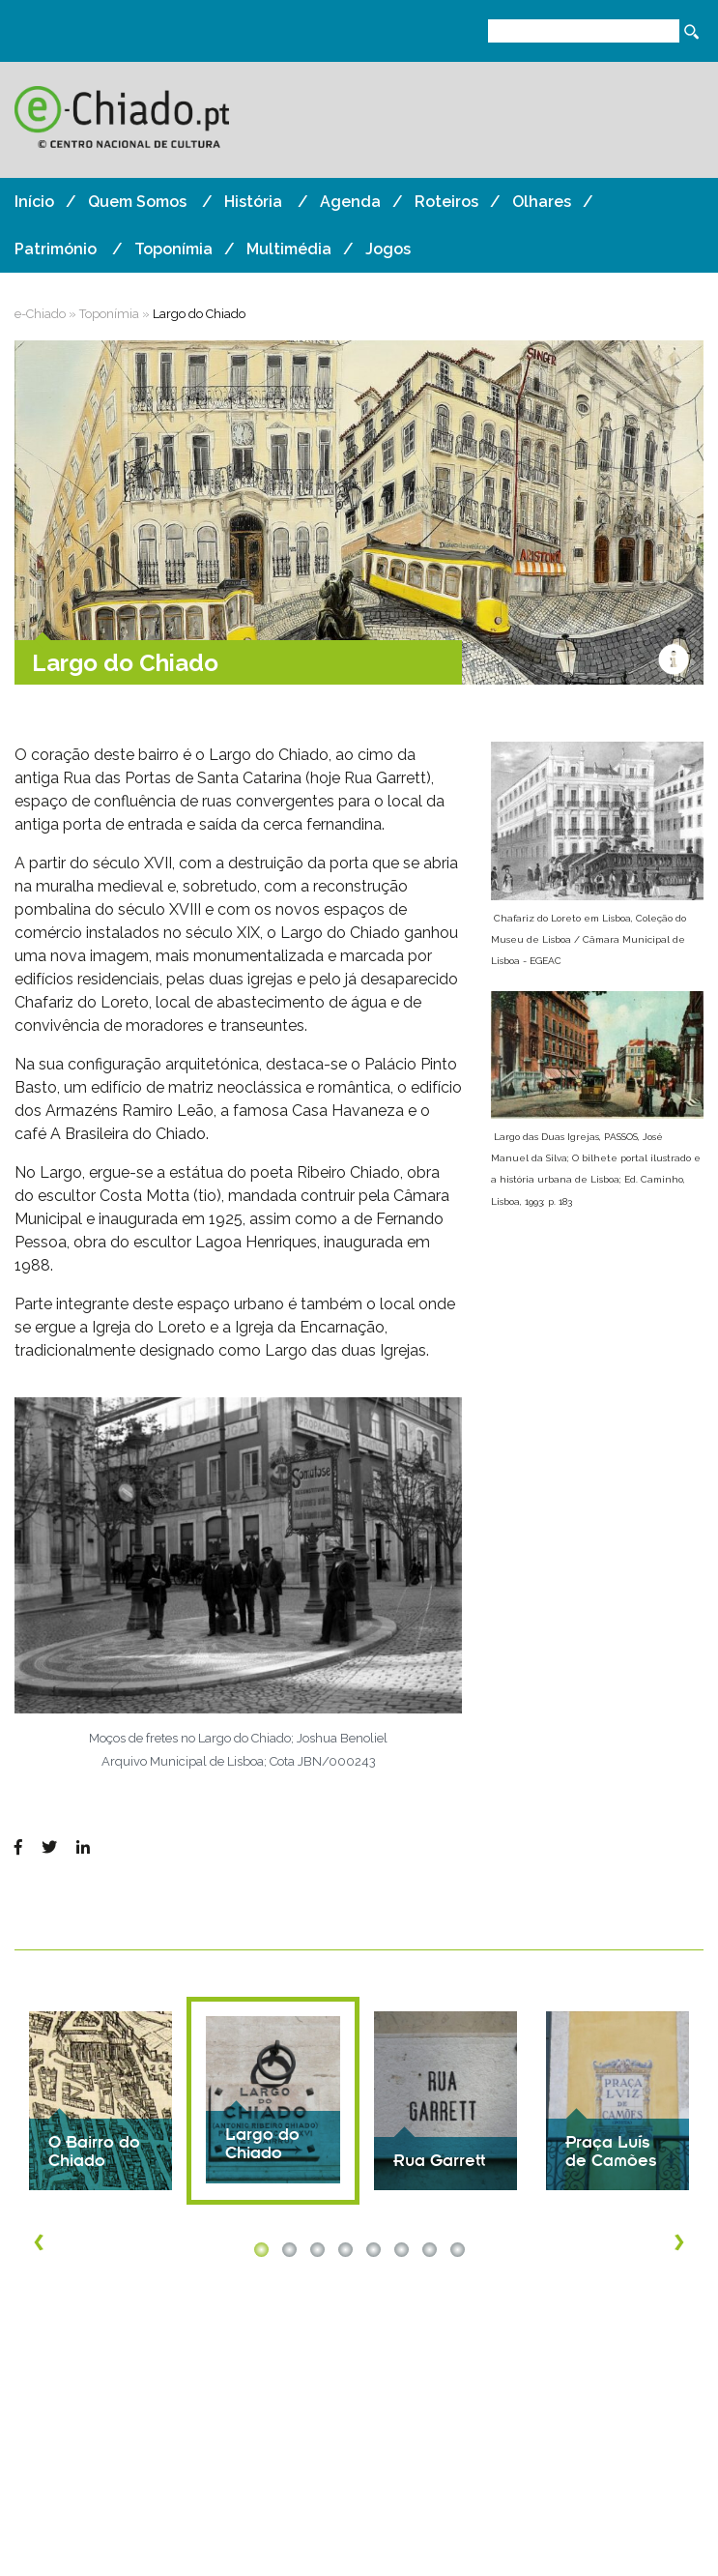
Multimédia (288, 249)
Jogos (388, 249)
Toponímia (173, 249)
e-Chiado (40, 314)
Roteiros (446, 201)
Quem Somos (137, 201)
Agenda (350, 201)
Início (34, 201)
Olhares (541, 201)
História (253, 201)
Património (55, 249)
